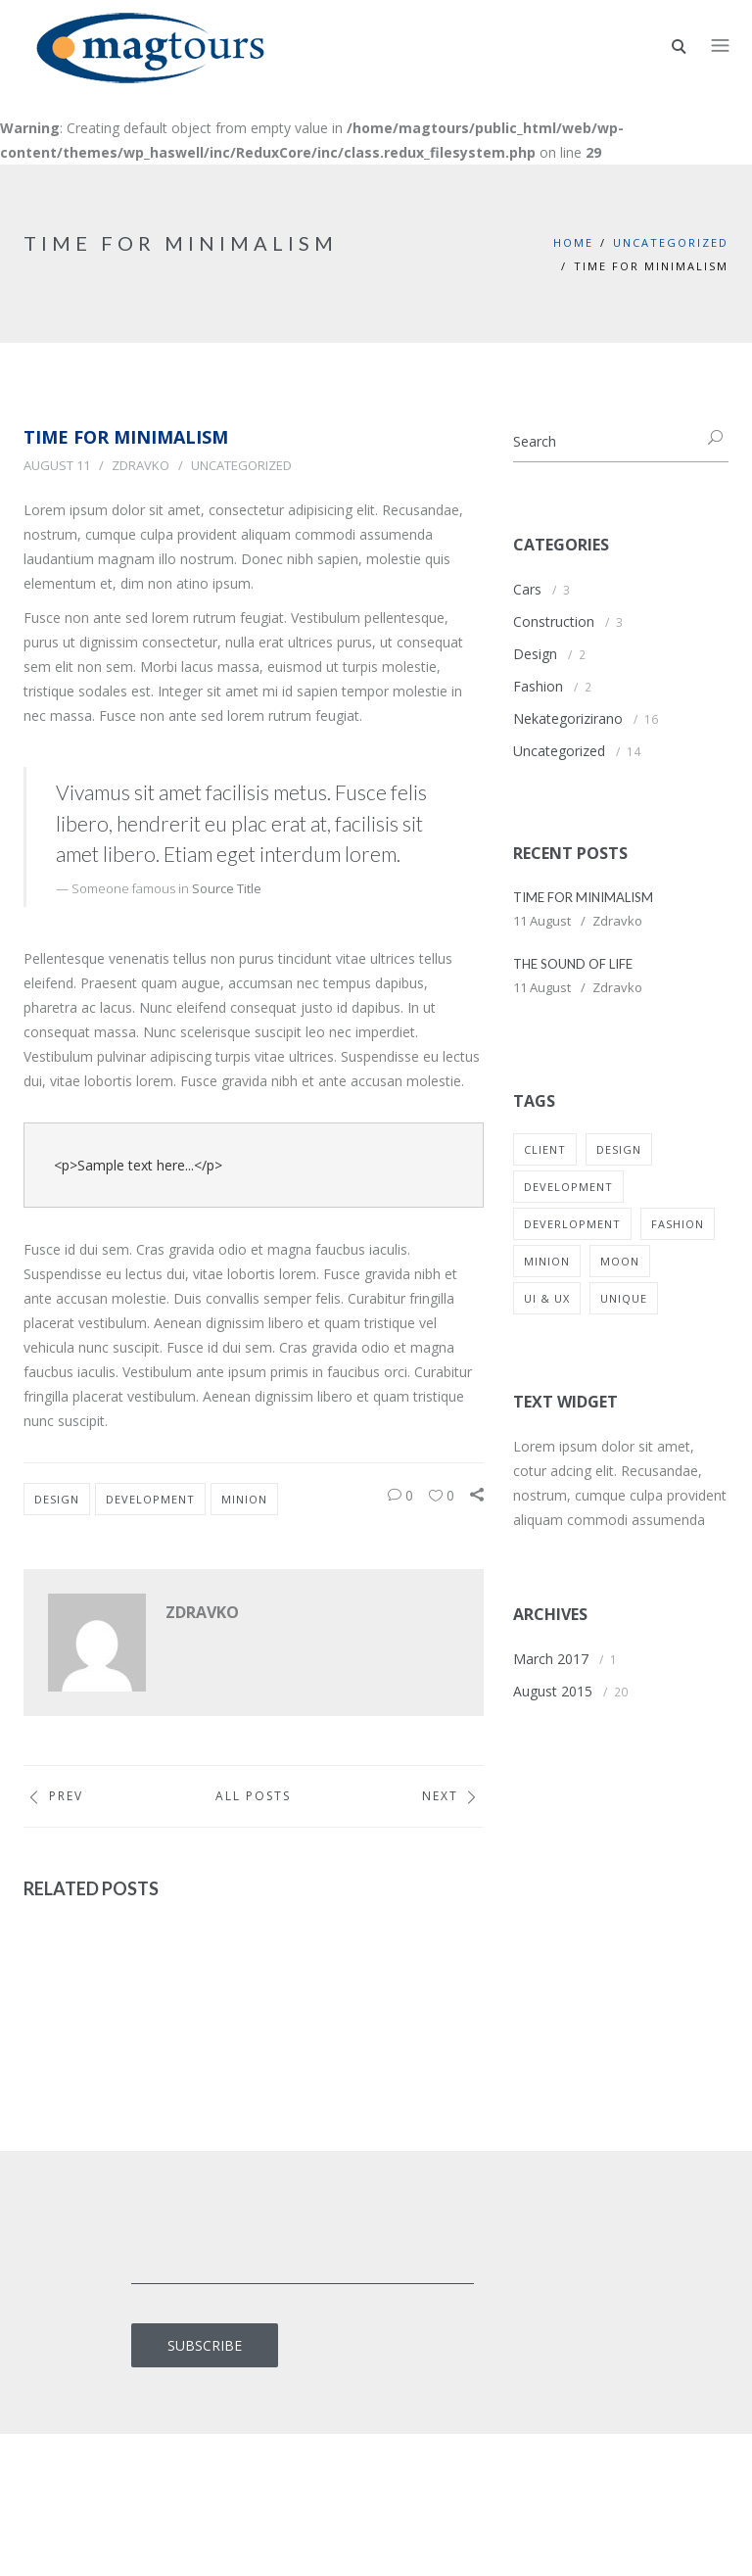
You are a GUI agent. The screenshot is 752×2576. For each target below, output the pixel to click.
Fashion (538, 686)
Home (573, 242)
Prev (53, 1796)
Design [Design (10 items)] (618, 1149)
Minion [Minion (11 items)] (547, 1261)
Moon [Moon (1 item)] (619, 1261)
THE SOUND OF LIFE (573, 964)
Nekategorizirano (568, 718)
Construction (553, 621)
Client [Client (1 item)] (545, 1149)
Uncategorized (670, 242)
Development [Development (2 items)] (568, 1186)
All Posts (253, 1796)
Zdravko (140, 465)
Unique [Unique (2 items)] (623, 1298)
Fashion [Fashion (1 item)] (677, 1223)
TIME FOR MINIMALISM (583, 897)
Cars (527, 589)
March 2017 (550, 1658)
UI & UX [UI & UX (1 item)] (547, 1298)
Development (150, 1499)
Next (453, 1796)
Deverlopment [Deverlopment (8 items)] (572, 1223)
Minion (244, 1499)
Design (56, 1499)
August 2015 (552, 1691)
